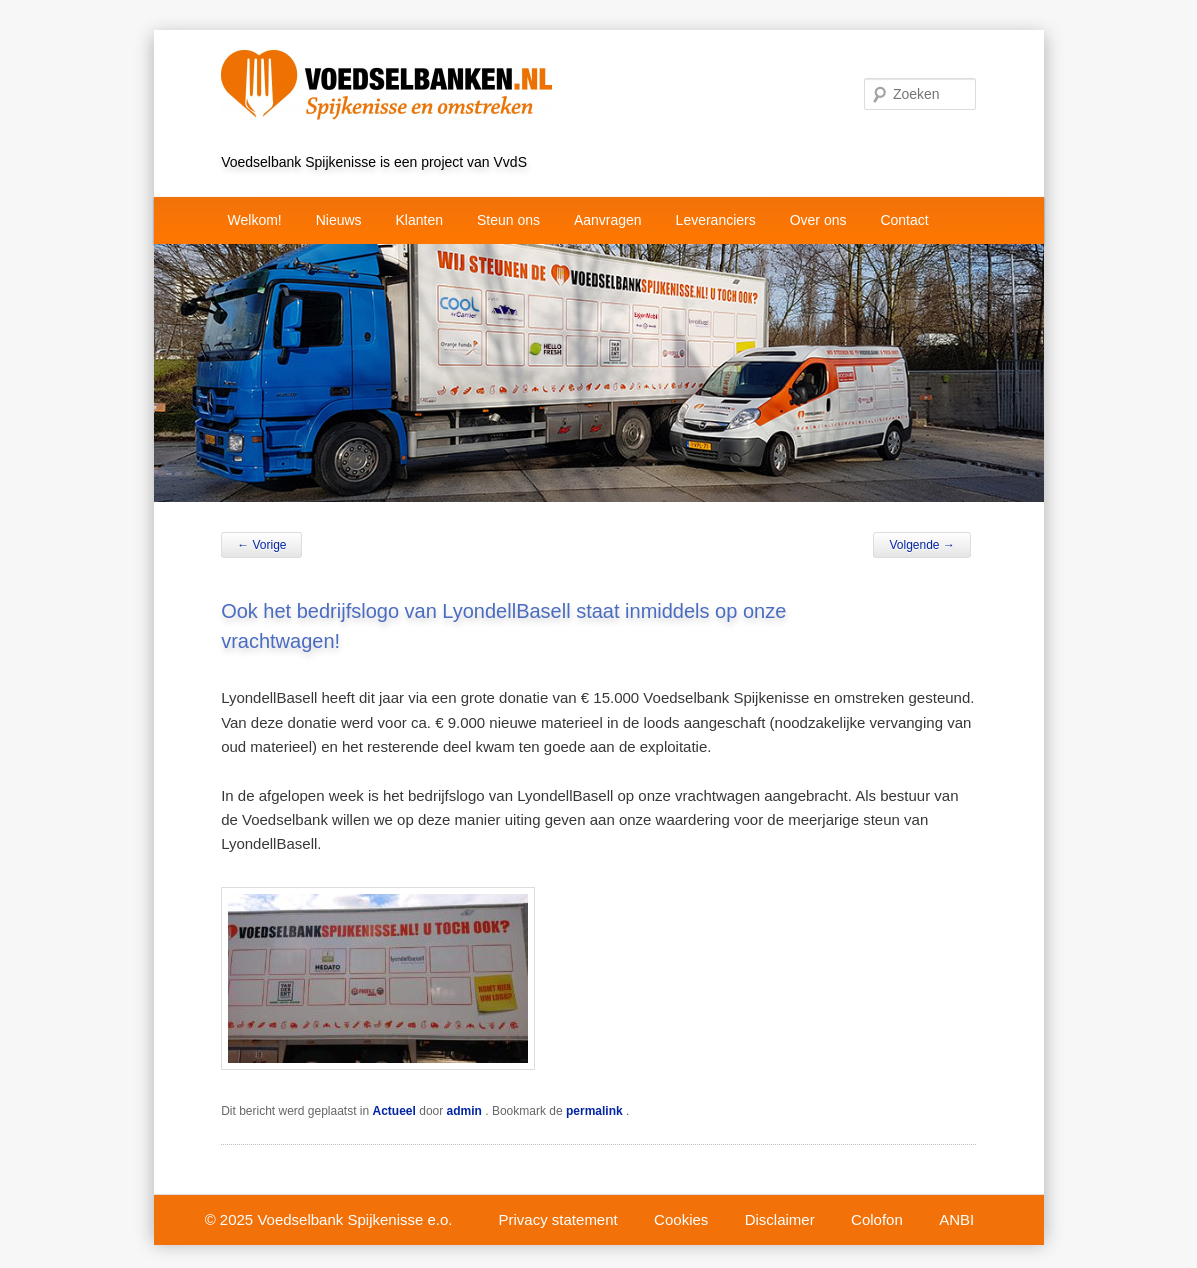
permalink (596, 1111)
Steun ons (508, 220)
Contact (904, 220)
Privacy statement (558, 1219)
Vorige (261, 545)
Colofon (877, 1219)
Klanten (419, 220)
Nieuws (339, 220)
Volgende (921, 545)
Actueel (394, 1111)
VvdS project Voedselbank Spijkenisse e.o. (429, 57)
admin (466, 1111)
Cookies (681, 1219)
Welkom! (255, 220)
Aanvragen (608, 220)
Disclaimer (780, 1219)
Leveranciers (716, 220)
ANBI (956, 1219)
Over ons (818, 220)
